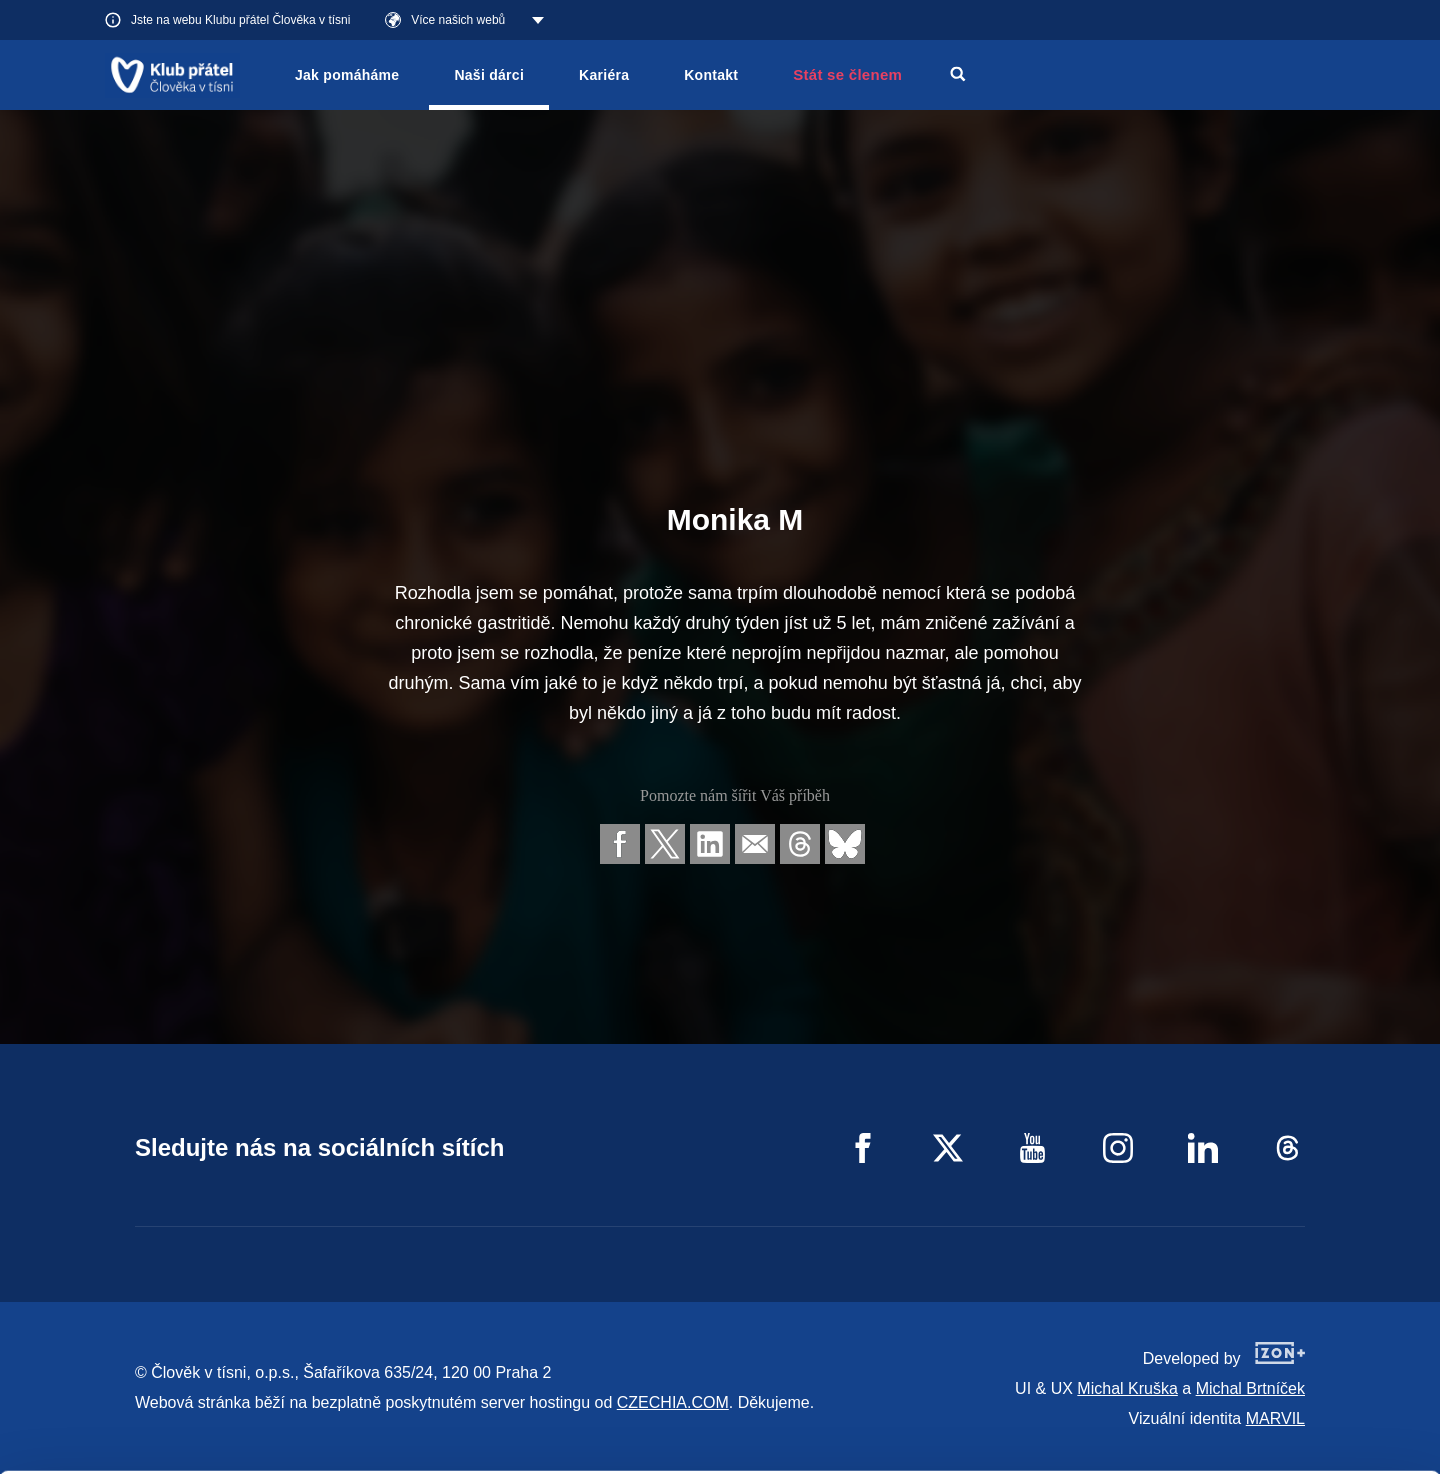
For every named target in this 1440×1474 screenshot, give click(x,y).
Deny (1273, 1432)
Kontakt (711, 75)
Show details (308, 1448)
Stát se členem (847, 74)
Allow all (1273, 1331)
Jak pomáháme (347, 75)
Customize (1274, 1381)
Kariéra (604, 75)
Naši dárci (489, 75)
